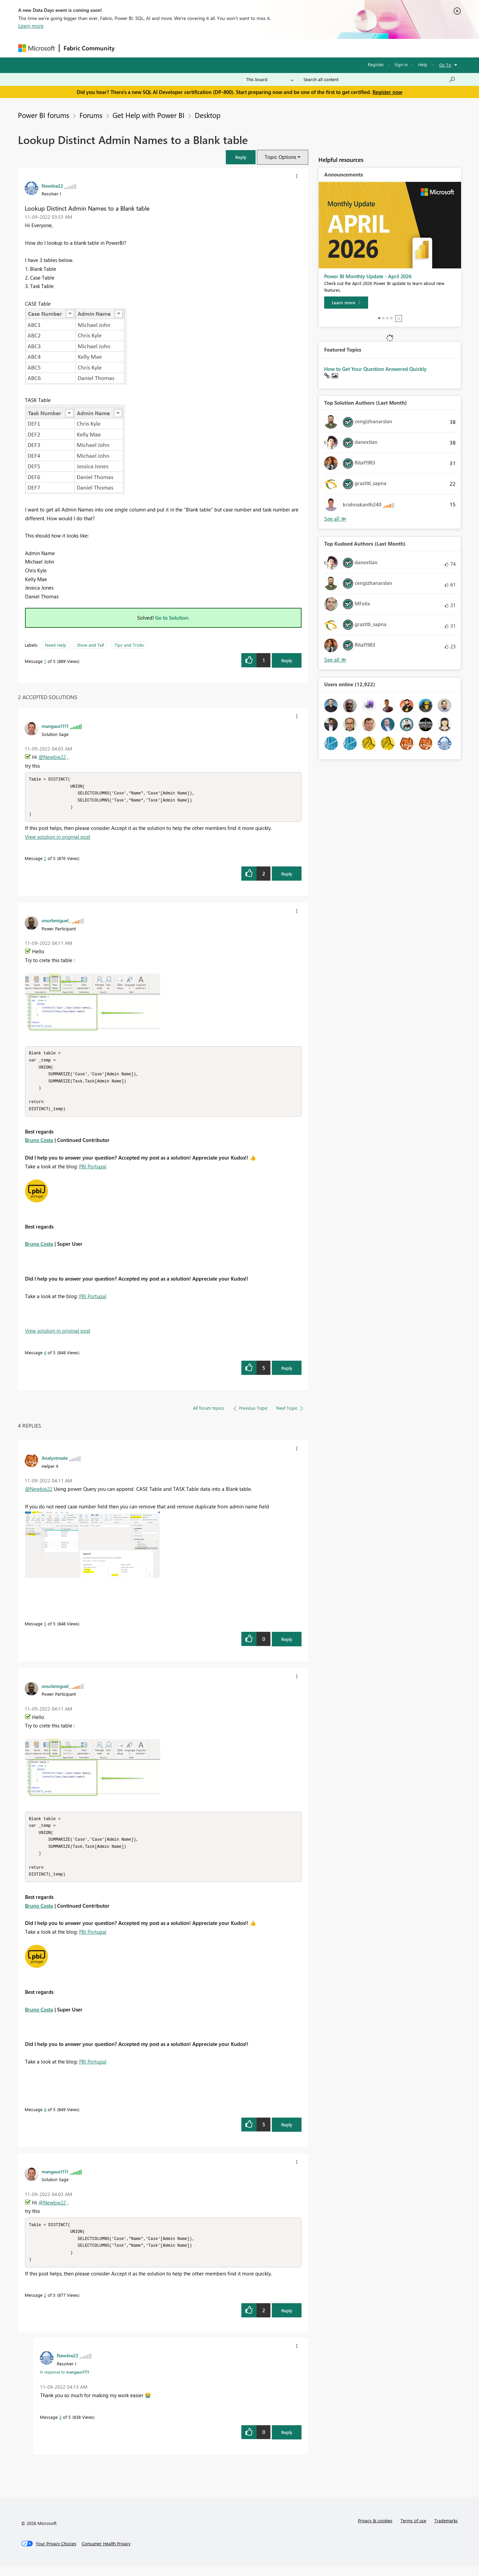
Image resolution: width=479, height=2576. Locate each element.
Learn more (31, 25)
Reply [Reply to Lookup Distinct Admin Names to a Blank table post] (286, 660)
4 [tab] (391, 318)
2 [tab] (383, 318)
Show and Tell (90, 645)
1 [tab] (379, 318)
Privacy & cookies (375, 2530)
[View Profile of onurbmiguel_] (56, 922)
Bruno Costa (39, 1145)
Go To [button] (445, 65)
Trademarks (446, 2530)
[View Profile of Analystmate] (55, 1462)
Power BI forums (43, 115)
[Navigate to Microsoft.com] (36, 48)
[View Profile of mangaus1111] (55, 725)
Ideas (187, 48)
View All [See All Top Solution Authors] (335, 519)
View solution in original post (57, 838)
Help (422, 64)
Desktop (207, 115)
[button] (241, 157)
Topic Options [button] (280, 156)
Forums (130, 48)
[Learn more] (346, 302)
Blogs (247, 48)
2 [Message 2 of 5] (45, 860)
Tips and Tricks (129, 645)
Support (302, 48)
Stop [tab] (398, 318)
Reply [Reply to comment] (286, 876)
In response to (64, 2382)
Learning (273, 48)
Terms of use (413, 2530)
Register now (387, 92)
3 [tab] (387, 318)
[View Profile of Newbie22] (52, 185)
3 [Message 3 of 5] (60, 2427)
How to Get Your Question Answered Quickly (375, 368)
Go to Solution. (172, 617)
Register (376, 64)
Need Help (55, 645)
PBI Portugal (92, 1171)
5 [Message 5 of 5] (45, 1628)
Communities (217, 48)
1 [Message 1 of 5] (45, 661)
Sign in (401, 64)
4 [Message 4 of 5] (45, 1357)
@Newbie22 (52, 757)
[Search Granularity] (270, 79)
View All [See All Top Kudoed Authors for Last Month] (335, 660)
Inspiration (159, 48)
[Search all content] (379, 79)
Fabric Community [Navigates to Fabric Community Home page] (89, 48)
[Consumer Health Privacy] (106, 2554)
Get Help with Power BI (149, 115)
